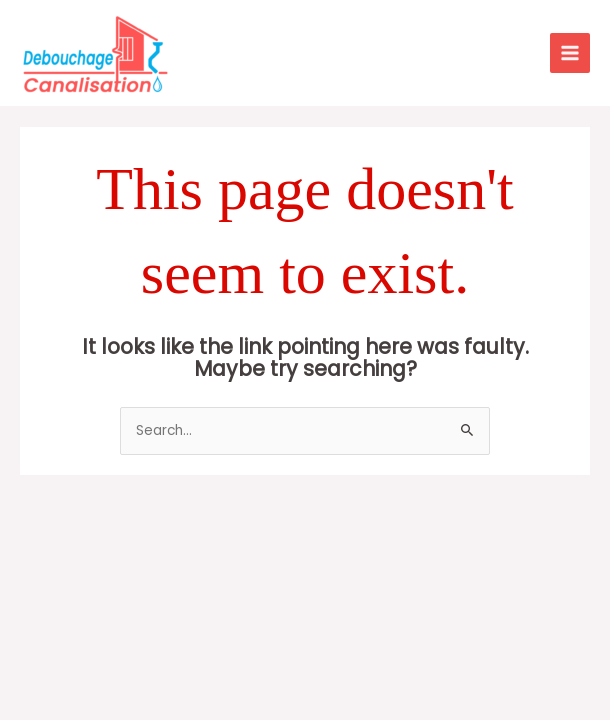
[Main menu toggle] (570, 53)
